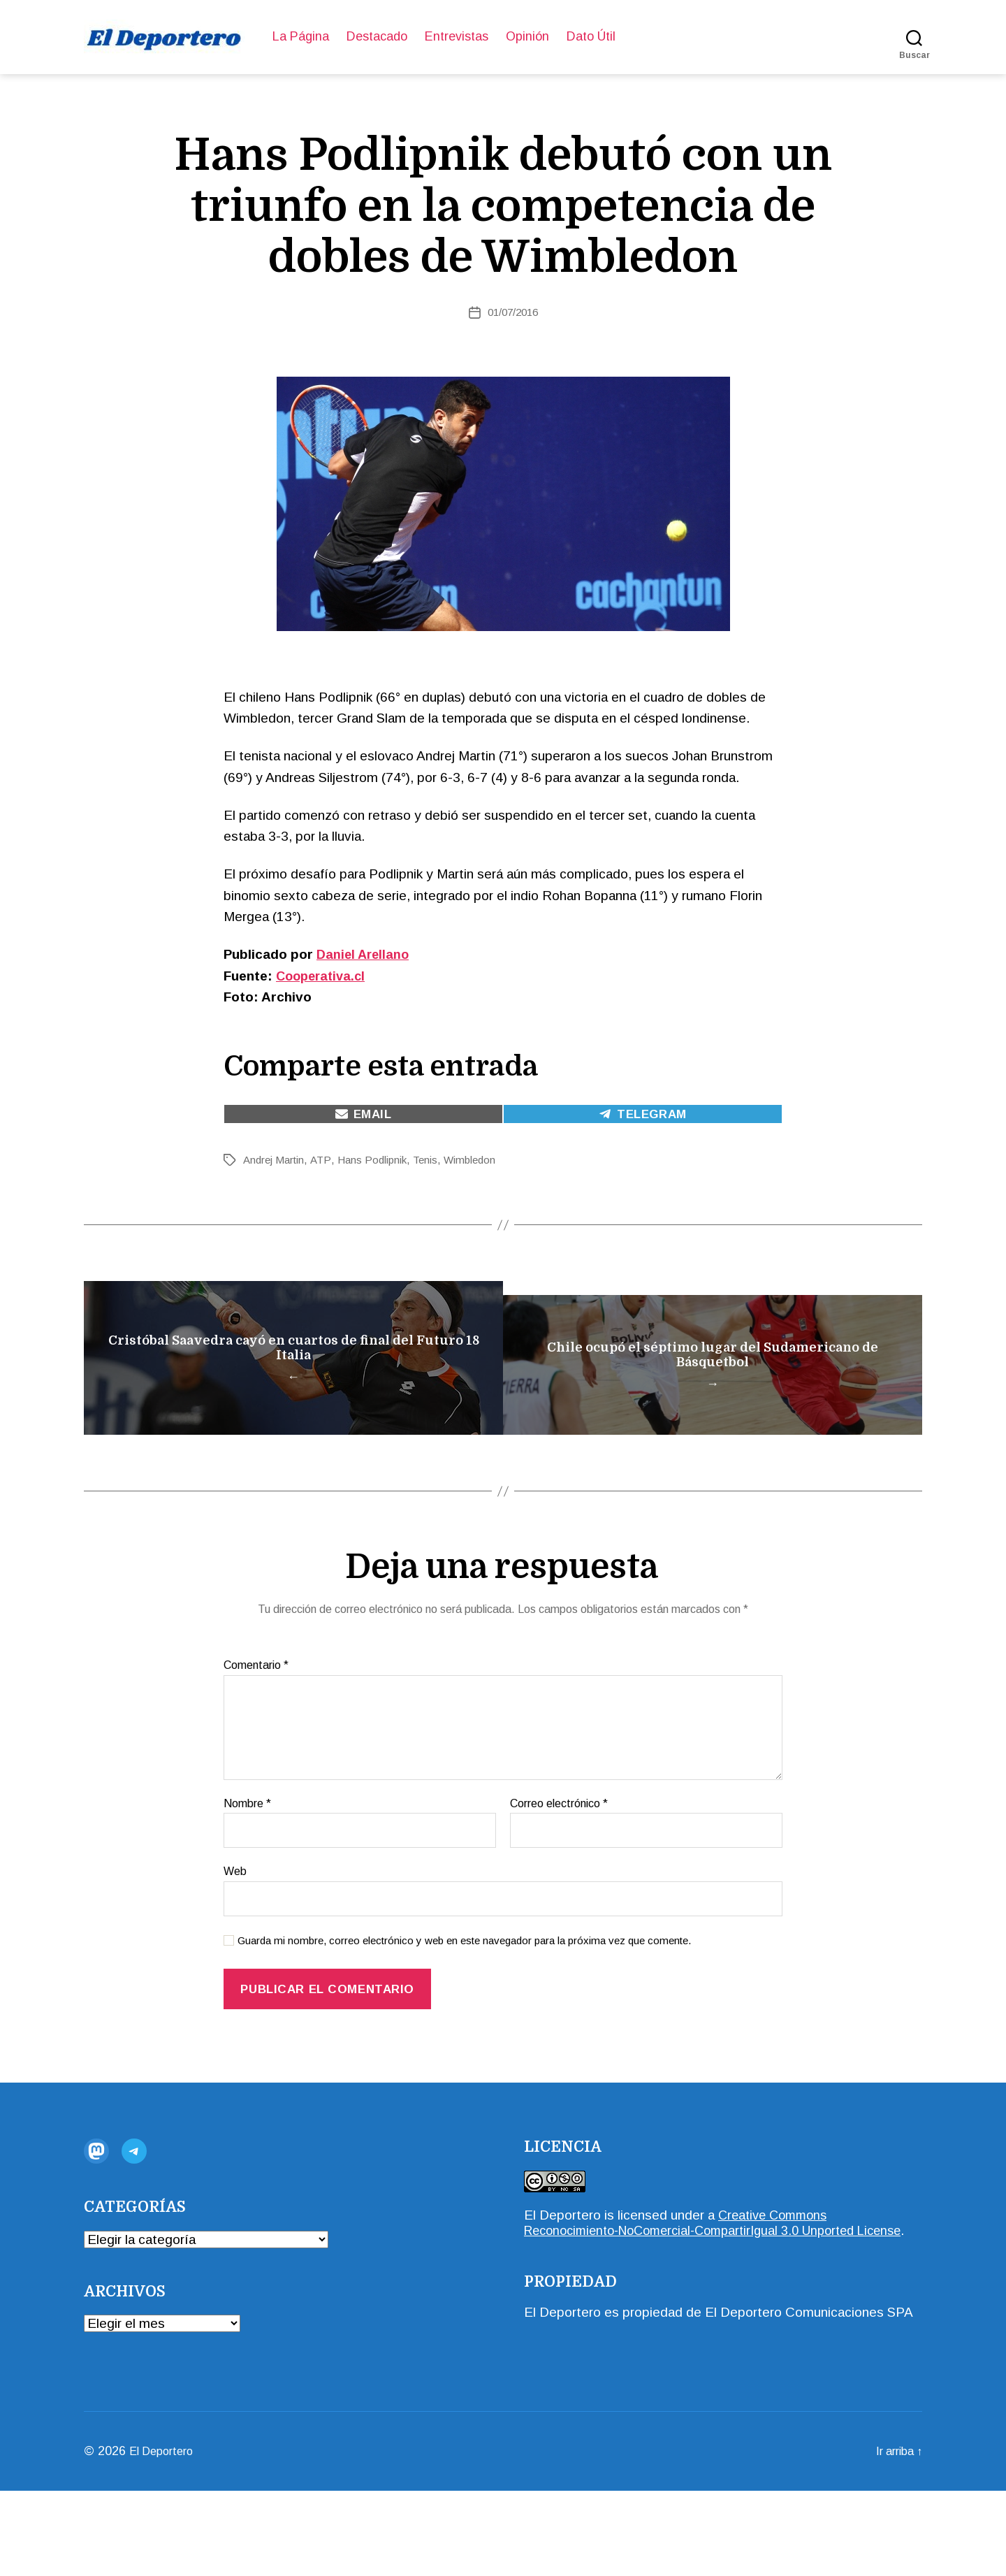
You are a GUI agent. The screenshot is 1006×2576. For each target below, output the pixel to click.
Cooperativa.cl (323, 976)
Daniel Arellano (364, 954)
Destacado (377, 36)
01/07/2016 (513, 312)
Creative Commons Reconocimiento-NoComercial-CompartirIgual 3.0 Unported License (701, 2300)
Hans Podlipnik (377, 1160)
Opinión (527, 36)
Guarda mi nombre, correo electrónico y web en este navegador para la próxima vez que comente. (464, 2010)
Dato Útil (591, 36)
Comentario (256, 1735)
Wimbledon (478, 1160)
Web (235, 1941)
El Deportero (562, 2285)
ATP (324, 1160)
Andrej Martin (275, 1160)
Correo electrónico (559, 1873)
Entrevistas (456, 36)
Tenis (432, 1160)
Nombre (247, 1873)
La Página (300, 36)
